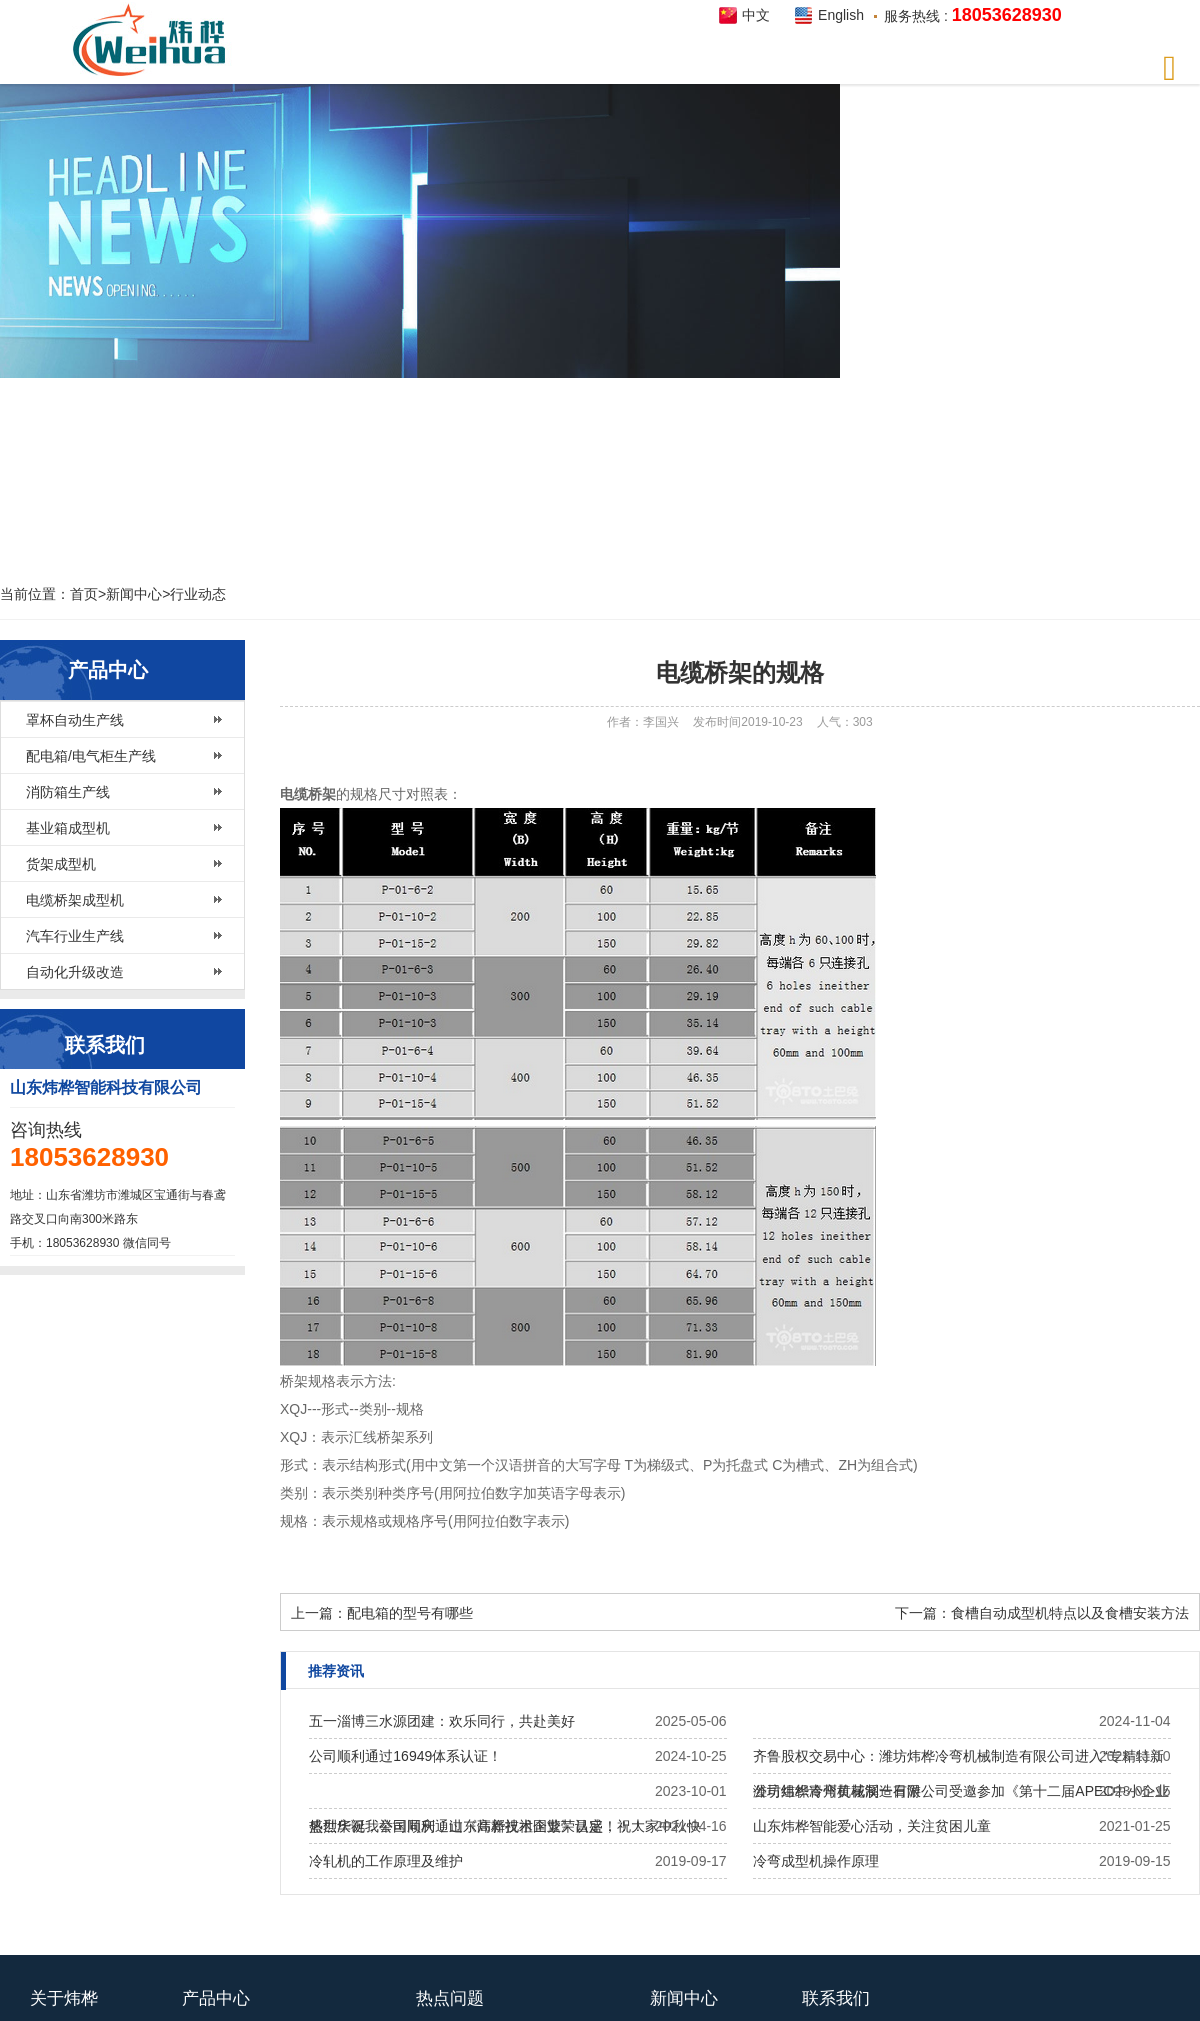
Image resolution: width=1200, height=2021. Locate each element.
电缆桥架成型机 (75, 900)
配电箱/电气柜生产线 (91, 756)
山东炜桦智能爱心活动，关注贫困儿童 (872, 1826)
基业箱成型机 (68, 828)
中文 (756, 15)
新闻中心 (134, 594)
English (841, 15)
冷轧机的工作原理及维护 (386, 1861)
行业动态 (198, 594)
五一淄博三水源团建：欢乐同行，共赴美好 (442, 1721)
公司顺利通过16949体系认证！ (405, 1756)
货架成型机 (61, 864)
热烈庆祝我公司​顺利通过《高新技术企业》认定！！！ (477, 1826)
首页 (84, 594)
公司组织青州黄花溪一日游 (837, 1791)
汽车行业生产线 (75, 936)
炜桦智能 (155, 40)
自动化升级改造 (75, 972)
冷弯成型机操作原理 (816, 1861)
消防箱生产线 (68, 792)
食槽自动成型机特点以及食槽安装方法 (1070, 1613)
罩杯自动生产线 (75, 720)
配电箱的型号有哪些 (410, 1613)
